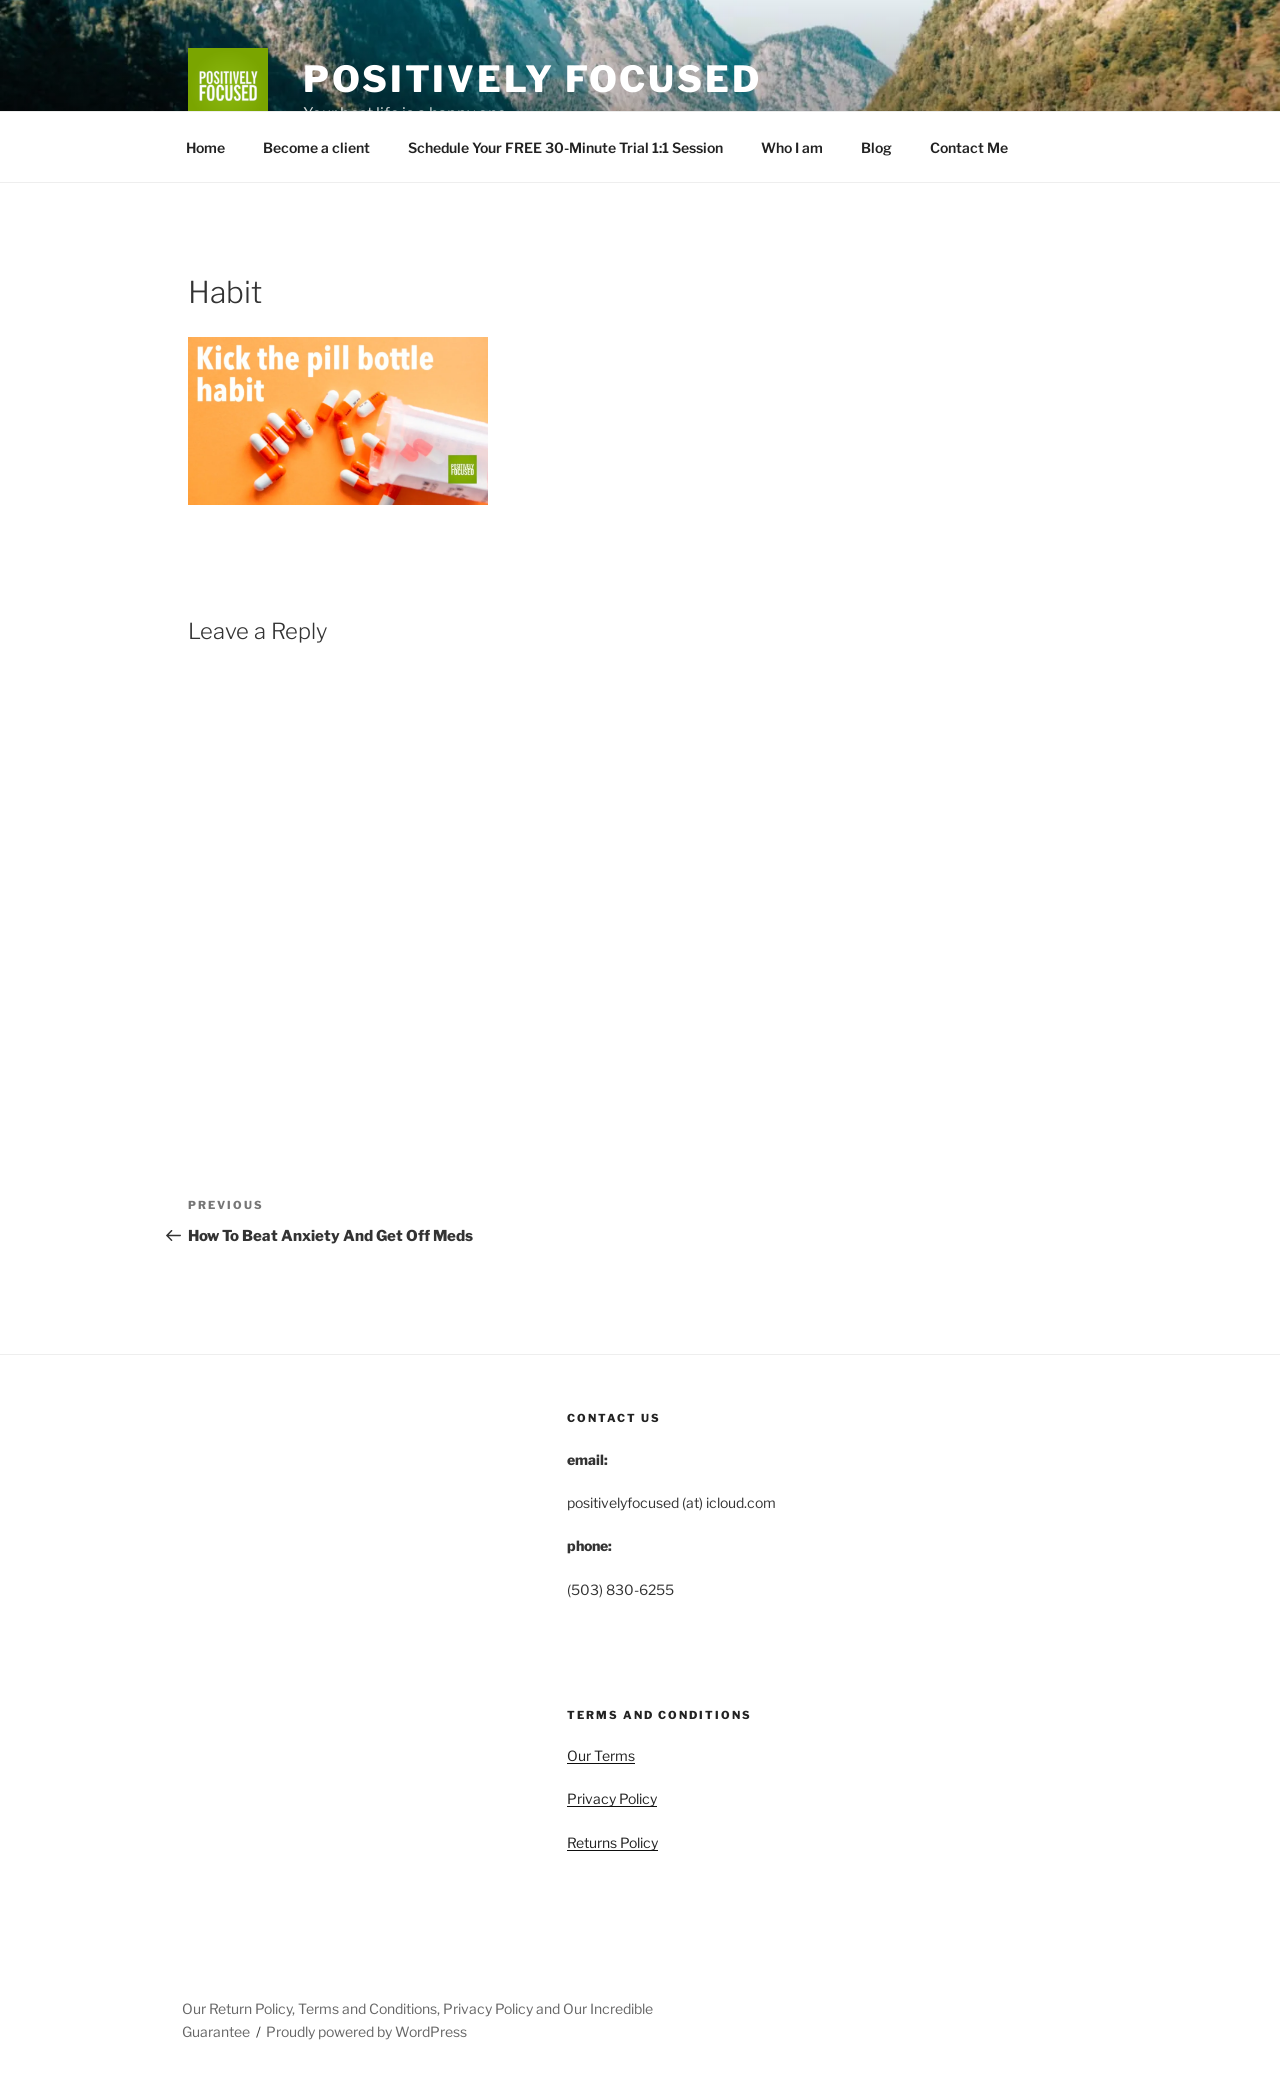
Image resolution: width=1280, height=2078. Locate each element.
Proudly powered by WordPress (366, 2031)
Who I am (792, 147)
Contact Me (969, 147)
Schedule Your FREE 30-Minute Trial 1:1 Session (565, 147)
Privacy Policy (612, 1798)
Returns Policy (612, 1842)
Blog (876, 147)
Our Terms (601, 1755)
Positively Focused (532, 79)
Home (205, 147)
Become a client (316, 147)
